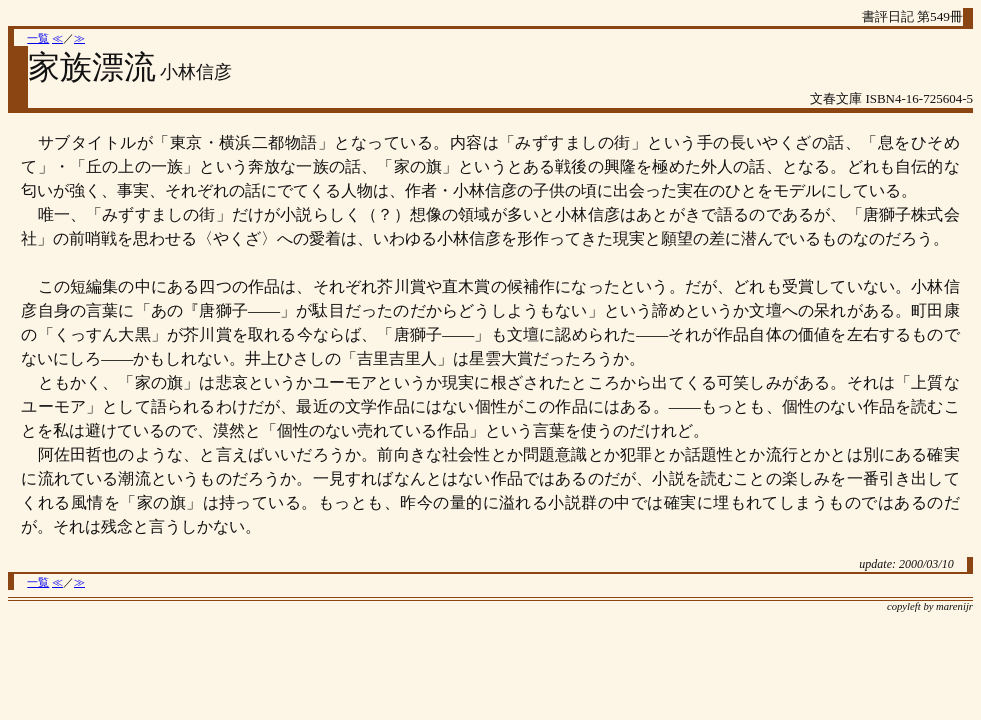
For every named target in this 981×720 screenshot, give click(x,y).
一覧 (38, 38)
